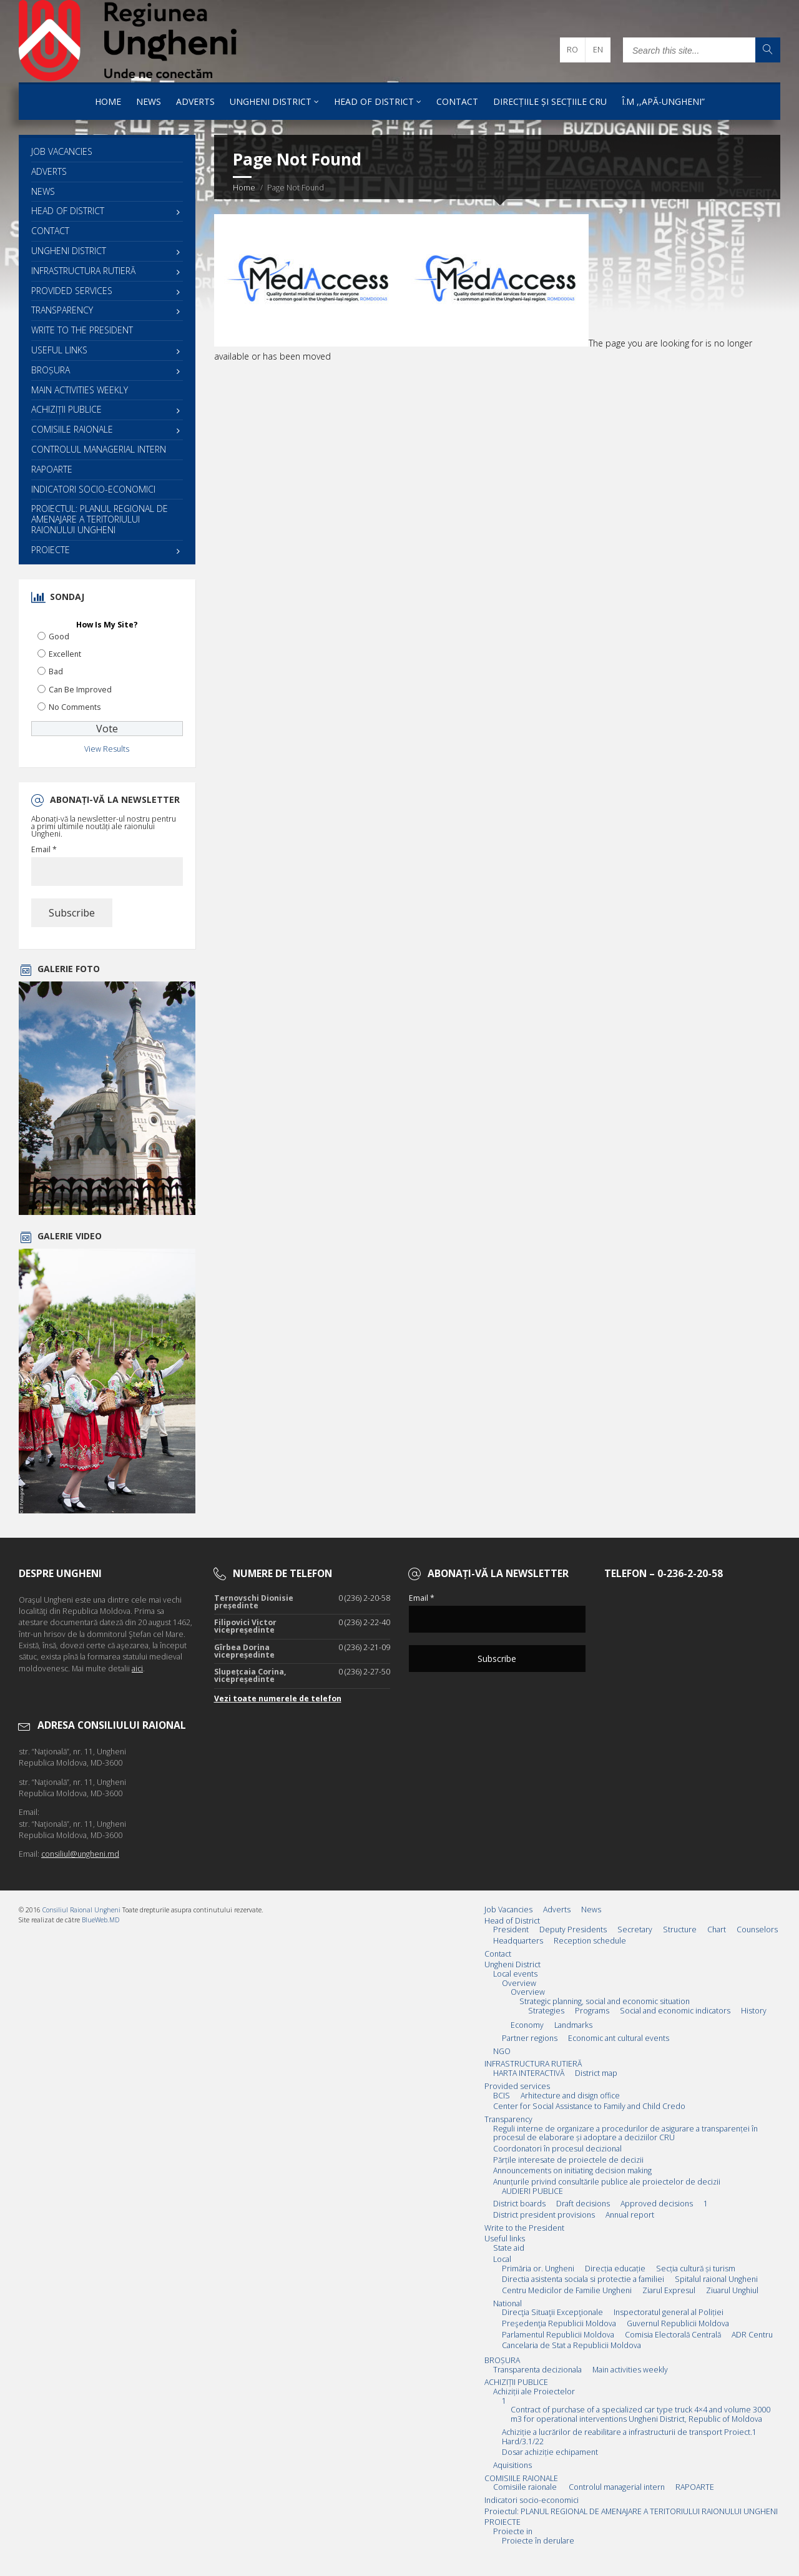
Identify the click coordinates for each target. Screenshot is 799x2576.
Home (108, 101)
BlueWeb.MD (100, 1919)
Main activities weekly (79, 390)
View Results (106, 749)
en (598, 49)
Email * (44, 849)
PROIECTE (50, 550)
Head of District (374, 101)
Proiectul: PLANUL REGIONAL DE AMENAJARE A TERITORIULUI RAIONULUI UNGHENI (99, 519)
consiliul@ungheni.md (80, 1854)
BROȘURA (50, 370)
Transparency (62, 310)
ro (572, 49)
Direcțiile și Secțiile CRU (550, 101)
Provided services (71, 291)
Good (59, 636)
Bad (56, 671)
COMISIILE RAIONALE (72, 429)
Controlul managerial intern (98, 449)
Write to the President (82, 330)
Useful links (59, 350)
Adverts (195, 101)
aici (137, 1668)
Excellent (65, 654)
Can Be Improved (80, 689)
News (148, 101)
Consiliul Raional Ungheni (81, 1909)
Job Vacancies (61, 151)
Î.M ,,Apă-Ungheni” (663, 101)
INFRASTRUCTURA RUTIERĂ (83, 271)
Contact (457, 101)
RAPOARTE (51, 469)
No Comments (74, 707)
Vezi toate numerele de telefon (277, 1698)
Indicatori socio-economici (93, 489)
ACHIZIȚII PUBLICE (66, 409)
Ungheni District (270, 101)
